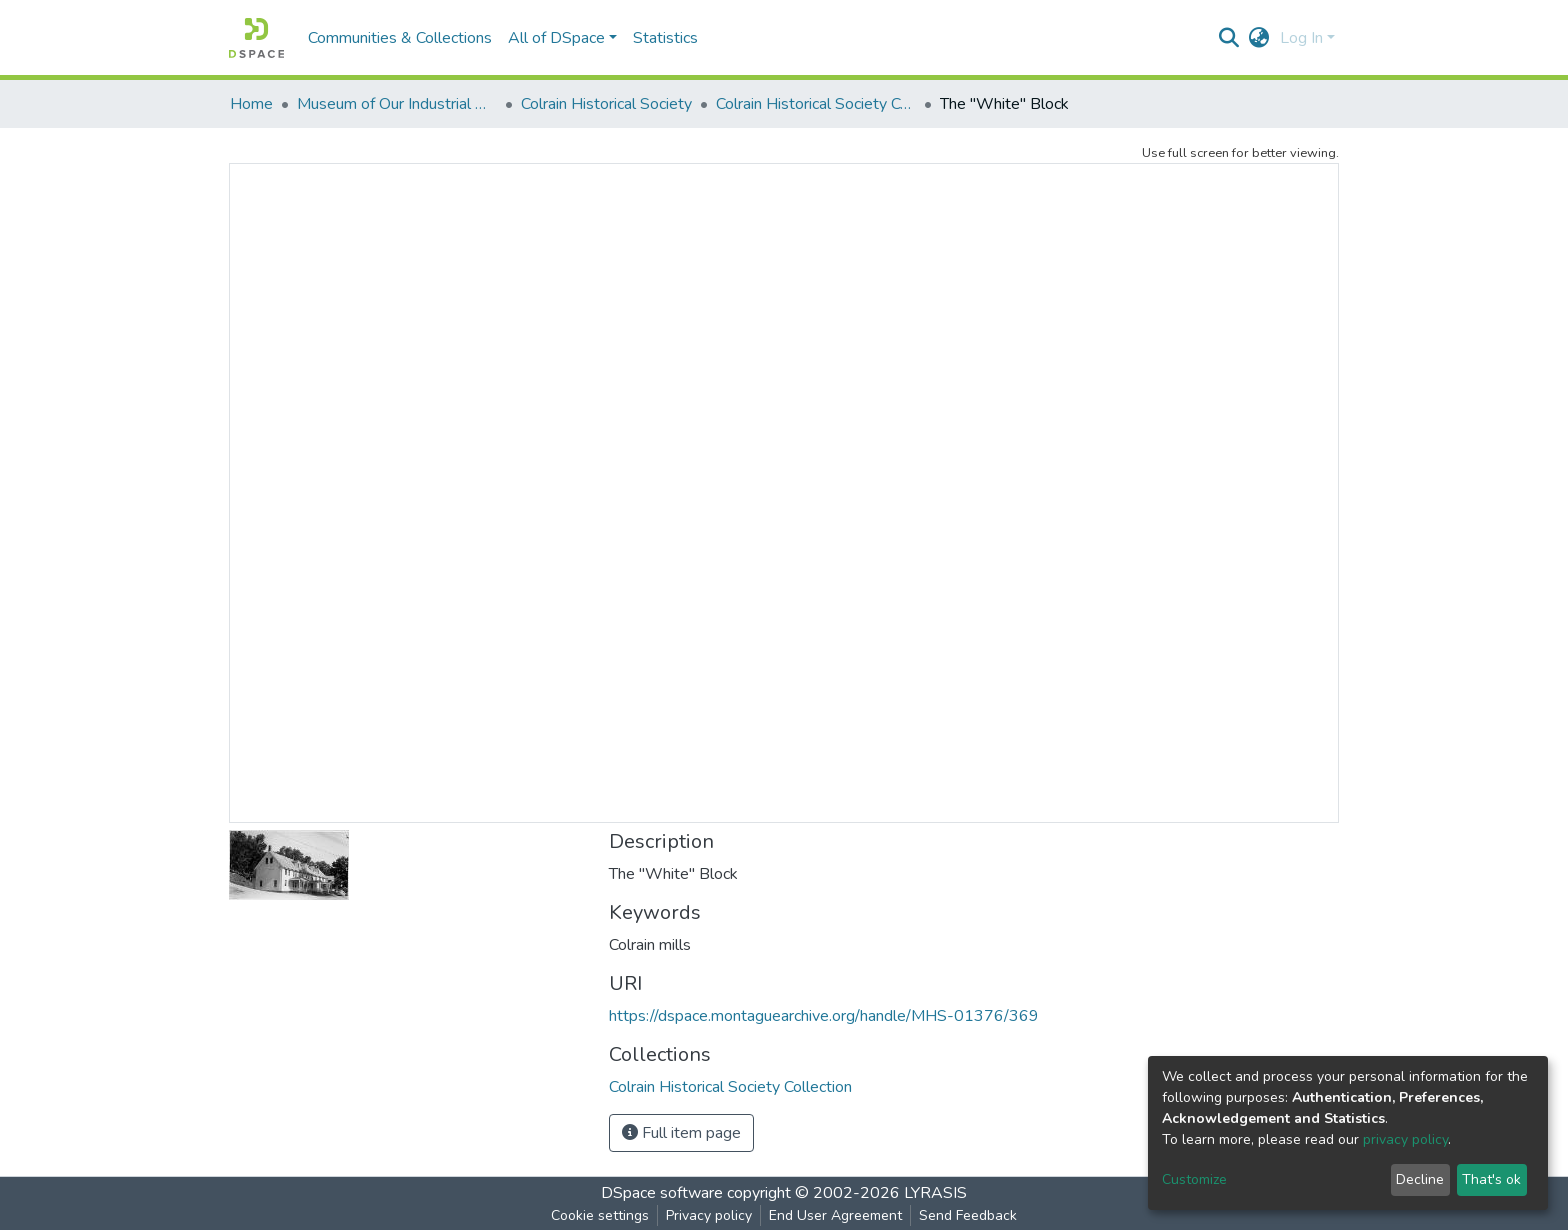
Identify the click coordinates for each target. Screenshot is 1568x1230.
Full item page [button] (681, 1133)
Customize (1194, 1179)
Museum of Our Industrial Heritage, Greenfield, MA (397, 104)
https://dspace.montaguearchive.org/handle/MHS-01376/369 (824, 1016)
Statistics (665, 38)
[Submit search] (1229, 38)
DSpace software (662, 1193)
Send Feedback (968, 1215)
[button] (1259, 38)
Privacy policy (709, 1215)
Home (251, 104)
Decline (1420, 1179)
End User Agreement (835, 1215)
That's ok (1491, 1179)
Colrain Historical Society (606, 104)
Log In (1301, 38)
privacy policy (1405, 1139)
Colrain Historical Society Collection (816, 104)
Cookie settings (600, 1215)
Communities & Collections (400, 38)
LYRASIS (935, 1193)
